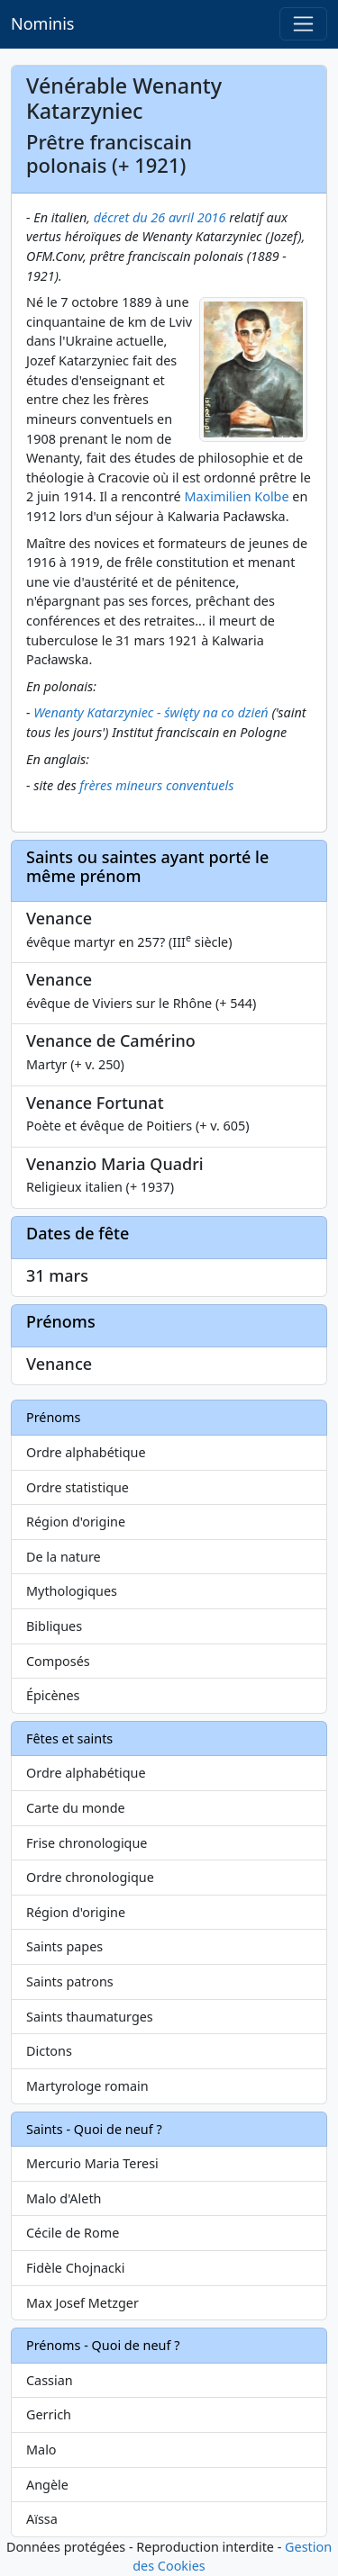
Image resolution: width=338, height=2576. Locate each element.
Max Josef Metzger (82, 2302)
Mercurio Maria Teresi (92, 2163)
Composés (58, 1661)
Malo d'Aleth (63, 2198)
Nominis (42, 23)
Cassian (49, 2380)
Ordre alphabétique (86, 1452)
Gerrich (48, 2414)
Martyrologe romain (87, 2085)
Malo (41, 2449)
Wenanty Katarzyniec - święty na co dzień (150, 712)
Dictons (49, 2050)
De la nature (63, 1556)
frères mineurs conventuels (156, 785)
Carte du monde (75, 1807)
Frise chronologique (86, 1842)
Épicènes (53, 1695)
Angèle (47, 2484)
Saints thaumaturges (89, 2016)
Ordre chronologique (90, 1877)
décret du (122, 217)
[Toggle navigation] (303, 24)
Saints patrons (70, 1981)
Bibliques (54, 1626)
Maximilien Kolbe (236, 496)
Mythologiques (71, 1590)
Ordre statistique (77, 1487)
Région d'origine (75, 1521)
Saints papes (64, 1946)
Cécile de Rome (72, 2232)
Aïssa (42, 2518)
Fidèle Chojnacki (75, 2267)
